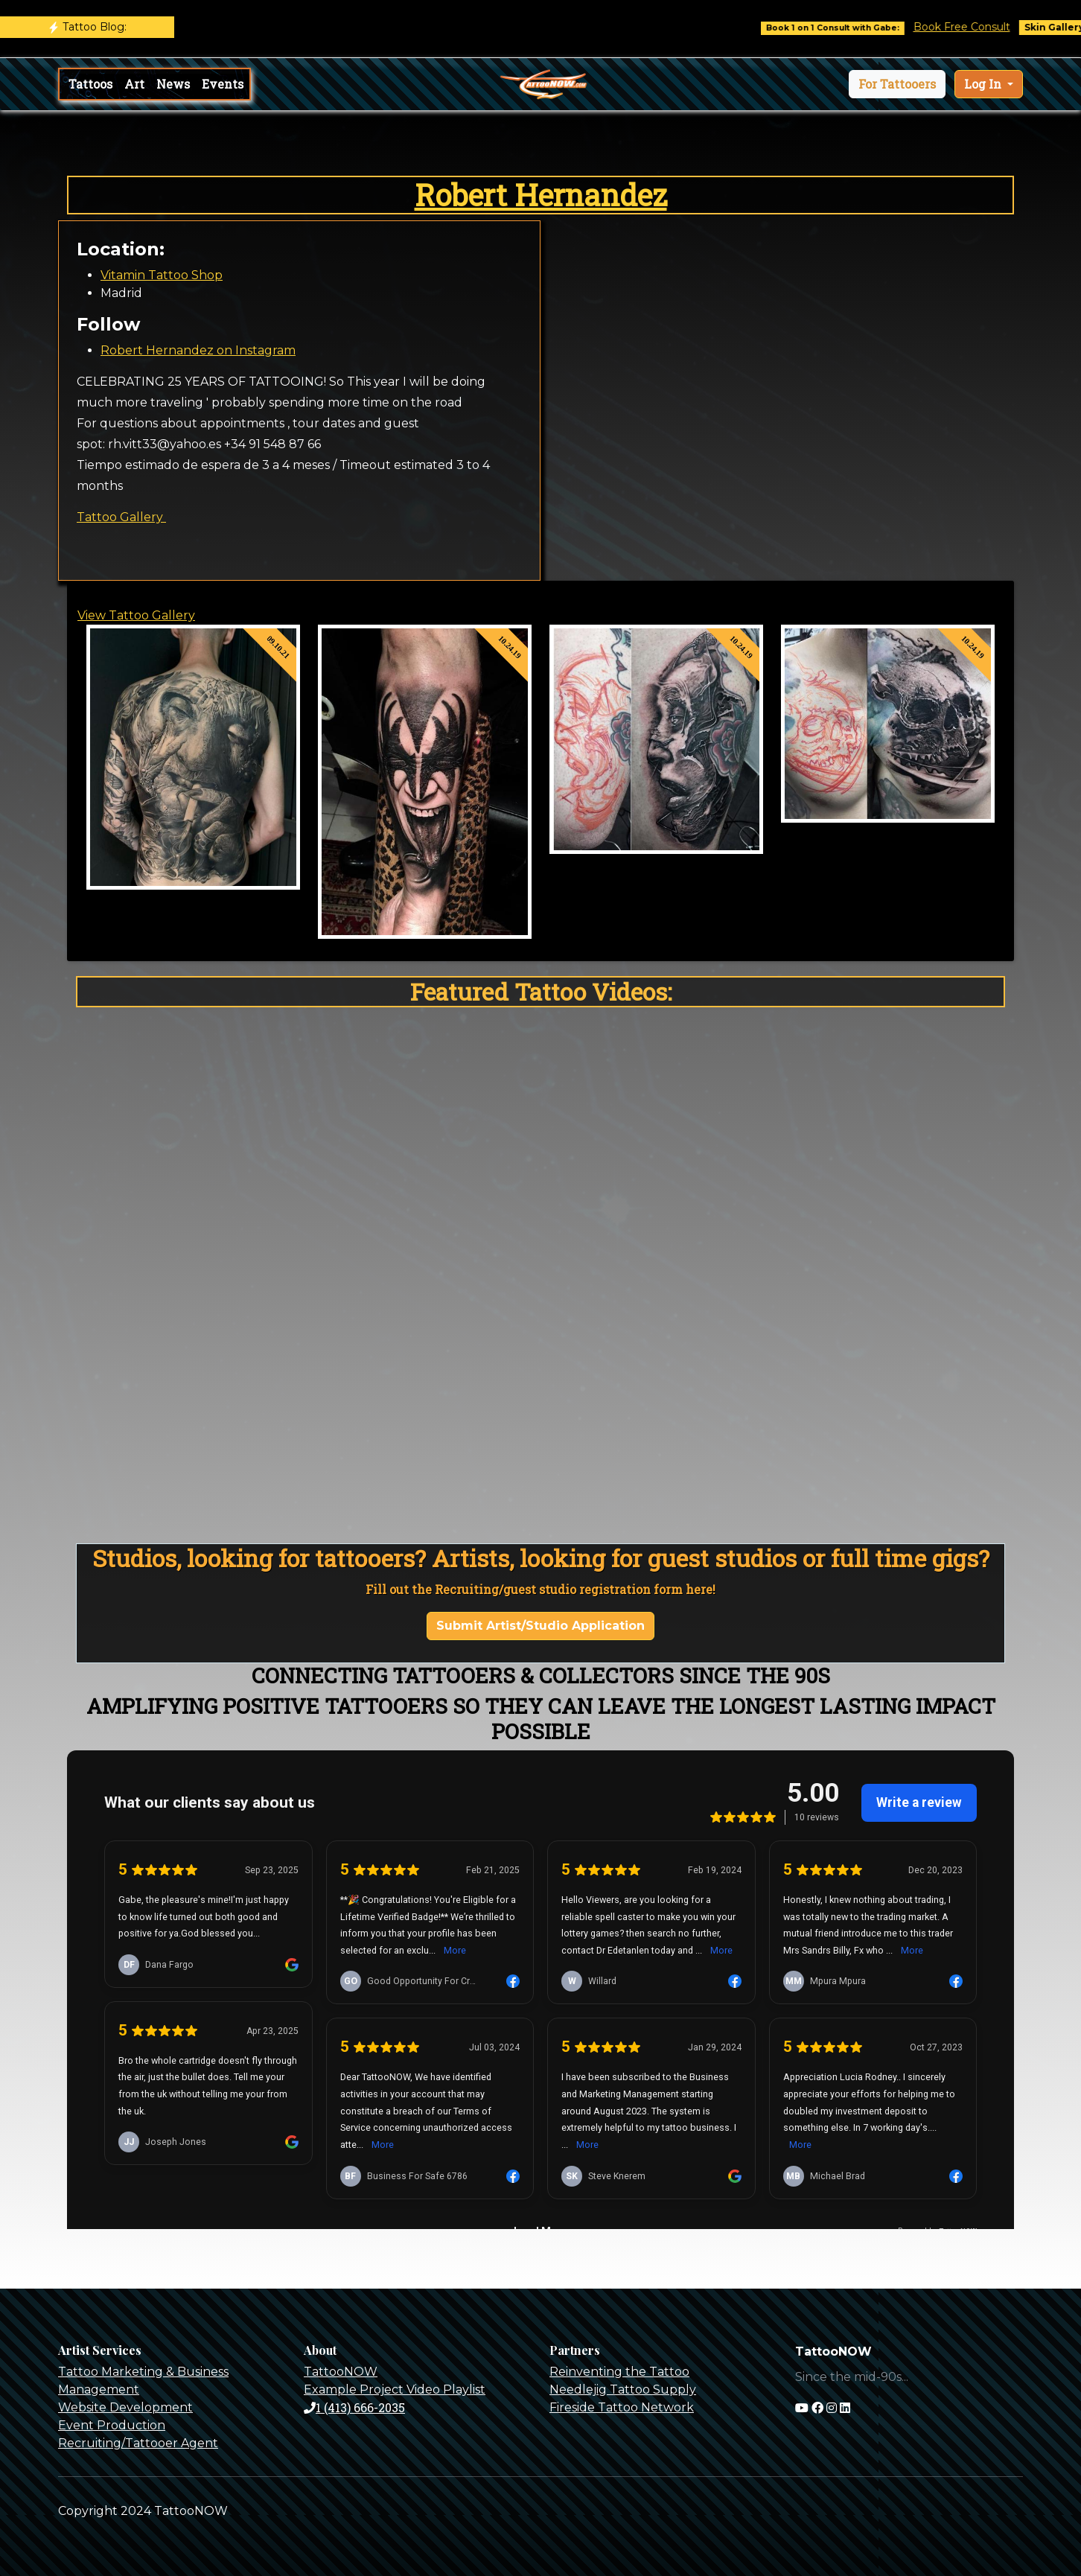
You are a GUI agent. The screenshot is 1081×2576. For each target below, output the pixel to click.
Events (222, 84)
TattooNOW (340, 2372)
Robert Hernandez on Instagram (198, 350)
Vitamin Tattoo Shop (162, 275)
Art (134, 84)
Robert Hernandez (541, 194)
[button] (897, 84)
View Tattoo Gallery (136, 615)
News (173, 84)
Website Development (125, 2407)
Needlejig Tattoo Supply (622, 2389)
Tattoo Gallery (121, 517)
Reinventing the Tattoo (619, 2372)
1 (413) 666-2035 (354, 2407)
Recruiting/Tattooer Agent (138, 2443)
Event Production (111, 2425)
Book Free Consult (973, 27)
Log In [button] (984, 84)
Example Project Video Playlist (394, 2389)
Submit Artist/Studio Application (540, 1626)
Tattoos (90, 84)
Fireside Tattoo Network (621, 2407)
